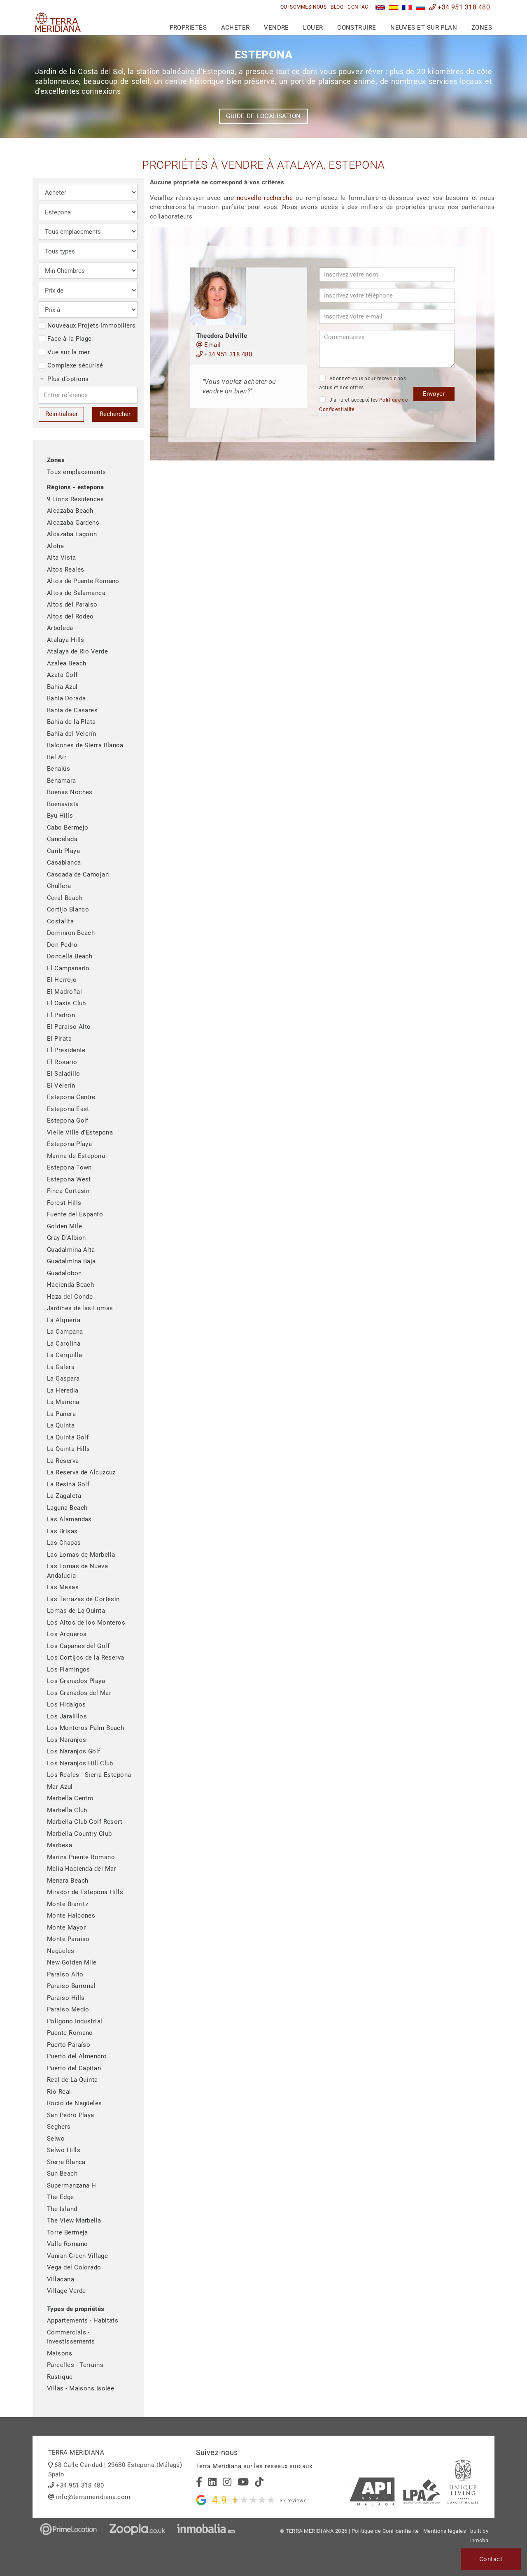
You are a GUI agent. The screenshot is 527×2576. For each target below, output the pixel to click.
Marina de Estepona (76, 1156)
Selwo (56, 2138)
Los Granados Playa (76, 1681)
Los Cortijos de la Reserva (85, 1657)
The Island (62, 2209)
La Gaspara (63, 1378)
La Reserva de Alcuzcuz (81, 1472)
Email (208, 345)
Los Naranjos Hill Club (80, 1763)
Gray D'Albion (66, 1238)
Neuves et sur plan (423, 27)
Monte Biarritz (67, 1904)
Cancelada (62, 839)
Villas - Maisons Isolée (80, 2388)
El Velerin (61, 1085)
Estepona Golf (68, 1120)
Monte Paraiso (68, 1939)
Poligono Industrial (75, 2021)
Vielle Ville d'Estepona (80, 1132)
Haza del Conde (70, 1296)
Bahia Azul (62, 686)
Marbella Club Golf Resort (84, 1821)
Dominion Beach (71, 933)
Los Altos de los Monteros (86, 1622)
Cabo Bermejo (67, 827)
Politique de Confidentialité (385, 2531)
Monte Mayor (66, 1927)
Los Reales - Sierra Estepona (89, 1775)
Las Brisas (62, 1531)
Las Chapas (64, 1542)
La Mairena (63, 1402)
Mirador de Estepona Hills (85, 1892)
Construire (356, 27)
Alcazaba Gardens (73, 522)
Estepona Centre (71, 1097)
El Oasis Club (66, 1003)
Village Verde (66, 2291)
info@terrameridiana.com (93, 2497)
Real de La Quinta (72, 2079)
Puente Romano (70, 2033)
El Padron (61, 1015)
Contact (359, 7)
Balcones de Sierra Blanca (85, 745)
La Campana (65, 1331)
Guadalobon (64, 1273)
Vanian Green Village (77, 2256)
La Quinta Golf (68, 1437)
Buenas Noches (70, 792)
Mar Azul (60, 1786)
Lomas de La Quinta (76, 1610)
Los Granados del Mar (79, 1693)
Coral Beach (64, 898)
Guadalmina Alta (71, 1249)
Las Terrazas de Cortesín (83, 1599)
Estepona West (69, 1179)
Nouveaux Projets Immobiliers (87, 325)
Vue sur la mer (64, 352)
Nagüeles (61, 1951)
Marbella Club (67, 1810)
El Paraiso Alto (69, 1026)
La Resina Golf (68, 1484)
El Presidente (66, 1050)
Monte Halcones (71, 1915)
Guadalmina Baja (71, 1261)
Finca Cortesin (68, 1191)
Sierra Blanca (66, 2162)
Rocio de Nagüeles (74, 2103)
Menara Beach (67, 1880)
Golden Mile (64, 1226)
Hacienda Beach (70, 1284)
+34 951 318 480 (459, 7)
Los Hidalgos (66, 1704)
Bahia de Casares (72, 710)
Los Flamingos (68, 1669)
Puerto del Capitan (74, 2068)
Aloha (55, 546)
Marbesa (59, 1845)
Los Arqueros (66, 1634)
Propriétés (188, 27)
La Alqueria (63, 1320)
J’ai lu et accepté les (363, 404)
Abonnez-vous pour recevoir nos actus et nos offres (362, 383)
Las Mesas (63, 1587)
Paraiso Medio (68, 2009)
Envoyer (434, 394)
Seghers (58, 2126)
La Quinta (61, 1425)
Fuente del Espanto (75, 1214)
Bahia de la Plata (71, 721)
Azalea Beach (66, 663)
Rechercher (115, 414)
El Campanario (68, 968)
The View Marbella (74, 2220)
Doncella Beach (69, 956)
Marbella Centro (70, 1798)
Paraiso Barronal (71, 1986)
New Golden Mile (72, 1962)
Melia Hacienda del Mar (81, 1868)
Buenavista (63, 804)
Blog (337, 7)
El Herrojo (62, 979)
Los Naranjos (66, 1740)
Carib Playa (63, 851)
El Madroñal (64, 991)
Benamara (61, 780)
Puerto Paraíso (68, 2044)
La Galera (61, 1367)
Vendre (276, 27)
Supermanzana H (71, 2185)
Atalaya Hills (65, 640)
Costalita (60, 921)
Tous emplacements (76, 472)
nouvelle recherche (265, 198)
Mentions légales (444, 2531)
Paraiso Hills (66, 1998)
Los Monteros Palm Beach (85, 1728)
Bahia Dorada (66, 698)
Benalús (58, 768)
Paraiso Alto (65, 1974)
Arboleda (60, 628)
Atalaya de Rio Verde (77, 651)
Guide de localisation (263, 116)
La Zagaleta (64, 1496)
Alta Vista (61, 557)
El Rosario (62, 1062)
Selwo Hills (63, 2150)
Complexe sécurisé (71, 365)
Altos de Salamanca (76, 593)
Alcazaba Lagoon (72, 534)
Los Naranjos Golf (73, 1751)
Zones (481, 27)
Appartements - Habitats (82, 2320)
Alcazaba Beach (70, 510)
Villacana (60, 2279)
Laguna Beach (67, 1507)
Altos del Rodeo (70, 616)
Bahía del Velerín (71, 733)
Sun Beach (62, 2173)
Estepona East (68, 1109)
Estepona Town (69, 1167)
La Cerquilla (64, 1355)
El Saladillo (63, 1073)
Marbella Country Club (79, 1833)
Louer (313, 27)
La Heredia (63, 1390)
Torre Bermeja (67, 2232)
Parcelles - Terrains (75, 2365)
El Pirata (59, 1038)
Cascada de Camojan (78, 874)
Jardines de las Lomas (80, 1308)
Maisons (59, 2353)
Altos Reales (65, 569)
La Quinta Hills (68, 1449)
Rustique (60, 2377)
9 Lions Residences (75, 499)
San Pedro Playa (70, 2115)
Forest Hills (64, 1203)
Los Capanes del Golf (78, 1646)
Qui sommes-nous (303, 7)
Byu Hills (60, 815)
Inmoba (478, 2540)
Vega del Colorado (74, 2267)
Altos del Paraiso (72, 604)
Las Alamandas (69, 1519)
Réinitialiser (61, 414)
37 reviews (293, 2500)
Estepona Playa (69, 1144)
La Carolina (63, 1343)
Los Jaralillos (67, 1716)
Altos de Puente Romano (83, 581)
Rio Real (59, 2091)
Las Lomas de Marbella (81, 1554)
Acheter (235, 27)
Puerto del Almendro (77, 2056)
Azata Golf (62, 675)
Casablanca (64, 862)
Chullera (59, 886)
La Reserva (63, 1461)
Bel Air (56, 757)
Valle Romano (67, 2244)
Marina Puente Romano (81, 1857)
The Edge (60, 2197)
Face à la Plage (65, 338)
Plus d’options (64, 379)
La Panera (61, 1414)
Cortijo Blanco (68, 909)
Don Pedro (62, 945)
